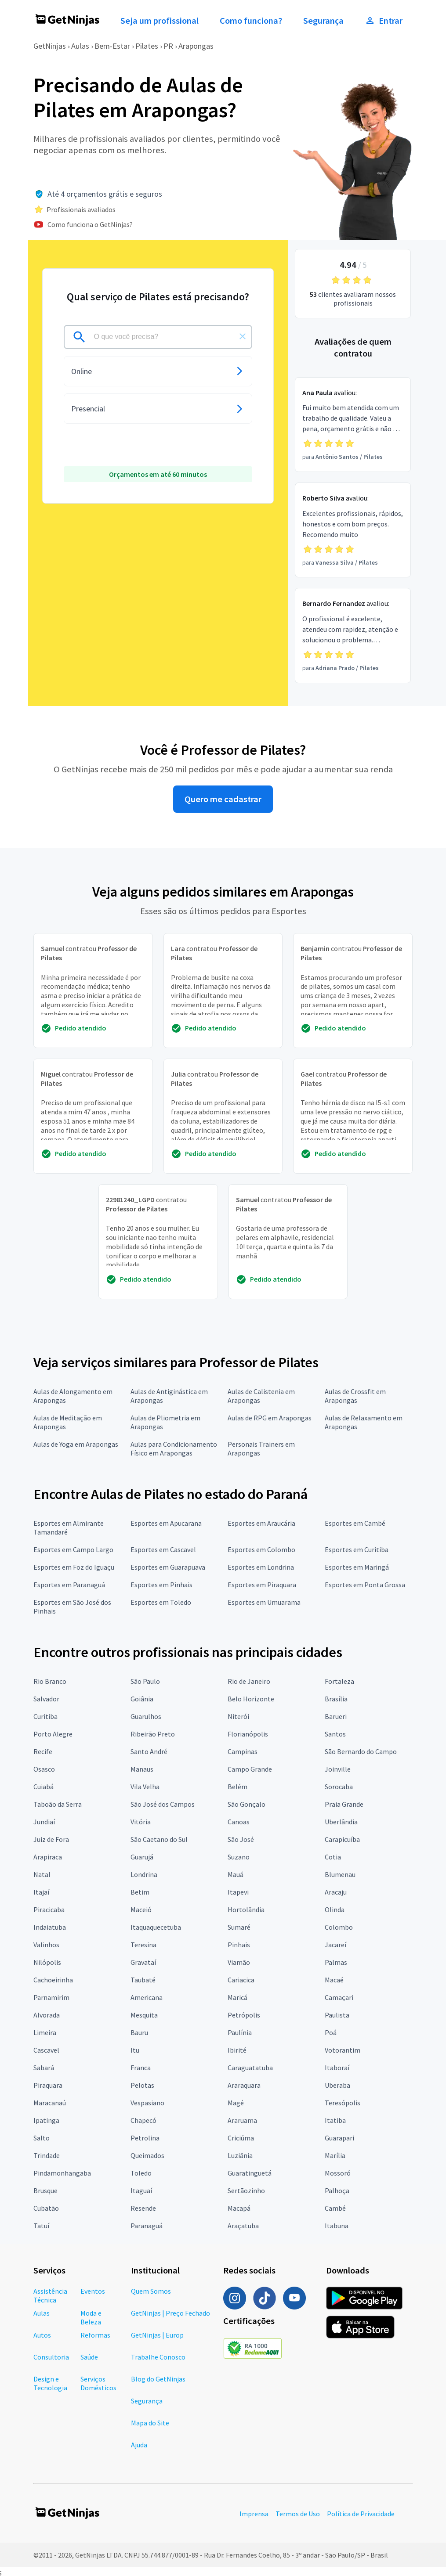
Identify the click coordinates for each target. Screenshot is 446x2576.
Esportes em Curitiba (356, 1549)
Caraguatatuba (250, 2067)
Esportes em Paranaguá (69, 1584)
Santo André (149, 1751)
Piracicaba (49, 1909)
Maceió (141, 1909)
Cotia (333, 1856)
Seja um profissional (159, 20)
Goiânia (142, 1698)
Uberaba (337, 2085)
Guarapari (339, 2137)
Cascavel (46, 2050)
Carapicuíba (342, 1839)
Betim (140, 1892)
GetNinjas (49, 46)
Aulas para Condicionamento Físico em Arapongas (174, 1448)
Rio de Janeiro (249, 1681)
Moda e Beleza (91, 2317)
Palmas (336, 1962)
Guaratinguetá (250, 2173)
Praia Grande (344, 1804)
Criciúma (241, 2137)
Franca (141, 2067)
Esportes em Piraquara (262, 1584)
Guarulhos (146, 1716)
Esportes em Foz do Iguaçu (73, 1567)
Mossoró (338, 2173)
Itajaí (41, 1892)
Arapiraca (47, 1856)
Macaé (334, 1979)
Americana (147, 1997)
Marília (335, 2155)
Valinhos (46, 1944)
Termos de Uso (298, 2513)
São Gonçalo (246, 1804)
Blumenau (340, 1874)
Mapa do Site (150, 2422)
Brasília (336, 1698)
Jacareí (335, 1944)
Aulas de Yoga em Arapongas (75, 1444)
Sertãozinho (246, 2190)
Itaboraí (337, 2067)
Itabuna (336, 2225)
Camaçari (339, 1997)
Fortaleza (339, 1681)
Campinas (242, 1751)
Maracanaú (49, 2102)
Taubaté (143, 1979)
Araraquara (244, 2085)
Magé (236, 2102)
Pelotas (142, 2085)
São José (241, 1839)
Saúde (89, 2357)
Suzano (239, 1856)
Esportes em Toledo (161, 1602)
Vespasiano (147, 2102)
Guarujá (142, 1856)
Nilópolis (47, 1962)
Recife (42, 1751)
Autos (42, 2335)
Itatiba (335, 2120)
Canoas (239, 1821)
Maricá (237, 1997)
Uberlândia (341, 1821)
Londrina (144, 1874)
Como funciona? (251, 20)
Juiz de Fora (51, 1839)
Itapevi (238, 1892)
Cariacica (241, 1979)
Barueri (336, 1716)
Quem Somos (151, 2291)
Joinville (338, 1769)
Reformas (95, 2335)
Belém (237, 1786)
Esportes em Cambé (355, 1523)
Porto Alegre (53, 1733)
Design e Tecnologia (50, 2383)
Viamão (239, 1962)
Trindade (46, 2155)
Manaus (142, 1769)
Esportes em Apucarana (166, 1523)
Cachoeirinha (53, 1979)
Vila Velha (145, 1786)
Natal (42, 1874)
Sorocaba (339, 1786)
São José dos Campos (163, 1804)
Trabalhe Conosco (158, 2357)
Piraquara (47, 2085)
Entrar (383, 20)
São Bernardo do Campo (361, 1751)
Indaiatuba (49, 1927)
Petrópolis (244, 2014)
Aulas (80, 46)
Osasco (44, 1769)
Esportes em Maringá (357, 1567)
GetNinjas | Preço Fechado (170, 2313)
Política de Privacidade (361, 2513)
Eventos (92, 2291)
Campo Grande (250, 1769)
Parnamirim (51, 1997)
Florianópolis (248, 1733)
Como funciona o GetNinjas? (90, 224)
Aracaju (336, 1892)
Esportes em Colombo (261, 1549)
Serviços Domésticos (98, 2383)
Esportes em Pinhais (161, 1584)
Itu (135, 2050)
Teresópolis (342, 2102)
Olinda (334, 1909)
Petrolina (145, 2137)
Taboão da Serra (57, 1804)
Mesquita (144, 2014)
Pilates (146, 46)
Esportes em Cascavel (163, 1549)
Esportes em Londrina (261, 1567)
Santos (335, 1733)
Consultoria (51, 2357)
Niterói (238, 1716)
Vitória (141, 1821)
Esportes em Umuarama (264, 1602)
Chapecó (143, 2120)
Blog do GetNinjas (158, 2378)
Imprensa (253, 2513)
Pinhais (239, 1944)
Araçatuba (243, 2225)
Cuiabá (43, 1786)
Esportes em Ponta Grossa (365, 1584)
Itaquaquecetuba (156, 1927)
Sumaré (239, 1927)
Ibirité (237, 2050)
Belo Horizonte (251, 1698)
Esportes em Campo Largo (73, 1549)
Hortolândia (246, 1909)
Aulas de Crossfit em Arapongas (355, 1396)
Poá (331, 2032)
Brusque (45, 2190)
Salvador (46, 1698)
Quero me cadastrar (223, 799)
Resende (143, 2208)
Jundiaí (44, 1821)
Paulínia (240, 2032)
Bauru (139, 2032)
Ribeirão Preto (153, 1733)
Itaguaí (141, 2190)
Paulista (337, 2014)
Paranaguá (147, 2225)
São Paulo (145, 1681)
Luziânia (240, 2155)
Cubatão (46, 2208)
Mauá (235, 1874)
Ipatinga (46, 2120)
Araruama (242, 2120)
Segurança (323, 20)
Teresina (143, 1944)
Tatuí (41, 2225)
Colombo (339, 1927)
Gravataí (143, 1962)
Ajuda (139, 2444)
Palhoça (337, 2190)
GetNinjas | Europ (157, 2335)
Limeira (44, 2032)
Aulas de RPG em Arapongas (270, 1417)
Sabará (43, 2067)
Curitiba (45, 1716)
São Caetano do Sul (159, 1839)
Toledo (141, 2173)
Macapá (239, 2208)
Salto (41, 2137)
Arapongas (196, 46)
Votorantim (342, 2050)
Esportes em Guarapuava (168, 1567)
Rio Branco (49, 1681)
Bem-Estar (112, 46)
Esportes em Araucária (261, 1523)
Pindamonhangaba (62, 2173)
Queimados (147, 2155)
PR (168, 46)
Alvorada (46, 2014)
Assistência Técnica (50, 2295)
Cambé (335, 2208)
